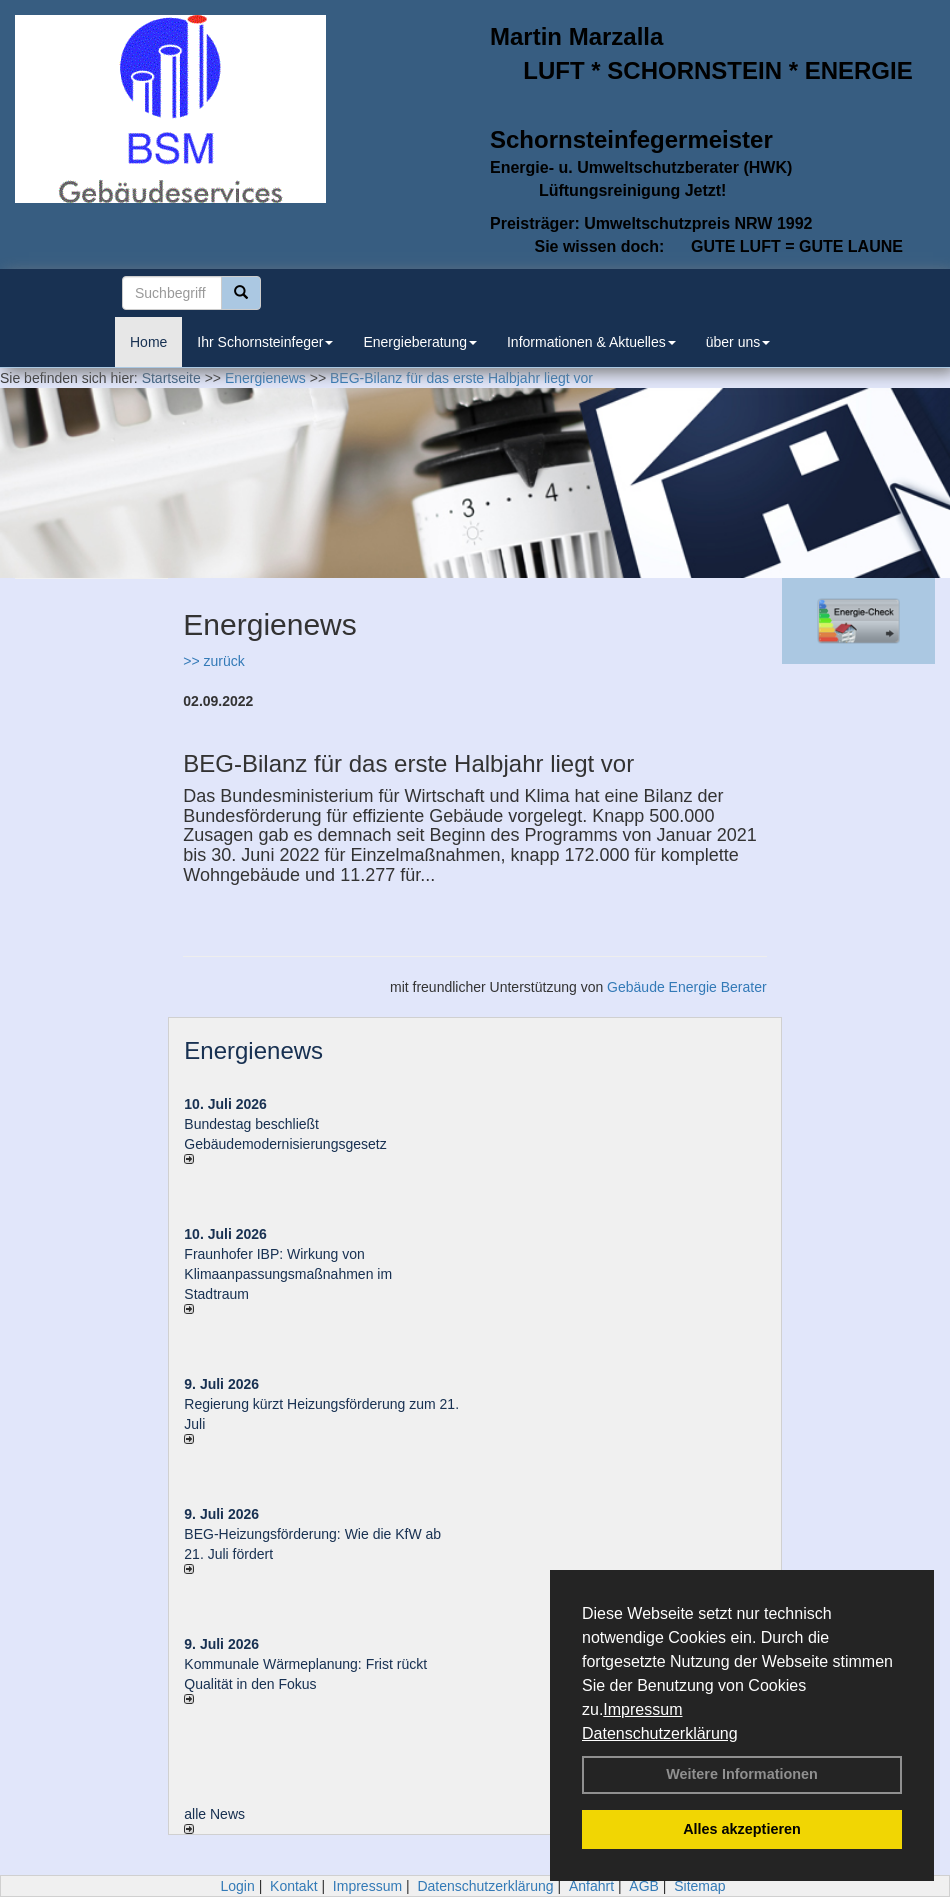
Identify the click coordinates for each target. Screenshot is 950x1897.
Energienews (253, 1050)
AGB (644, 1886)
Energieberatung (420, 342)
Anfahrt (591, 1886)
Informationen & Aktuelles (591, 342)
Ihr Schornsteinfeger (265, 342)
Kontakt (293, 1886)
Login (237, 1886)
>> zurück (213, 661)
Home (148, 342)
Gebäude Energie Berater (687, 987)
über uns (738, 342)
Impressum (642, 1709)
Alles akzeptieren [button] (742, 1829)
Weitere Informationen (742, 1774)
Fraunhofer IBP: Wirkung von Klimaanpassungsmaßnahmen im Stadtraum (288, 1274)
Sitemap (699, 1886)
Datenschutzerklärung (660, 1733)
